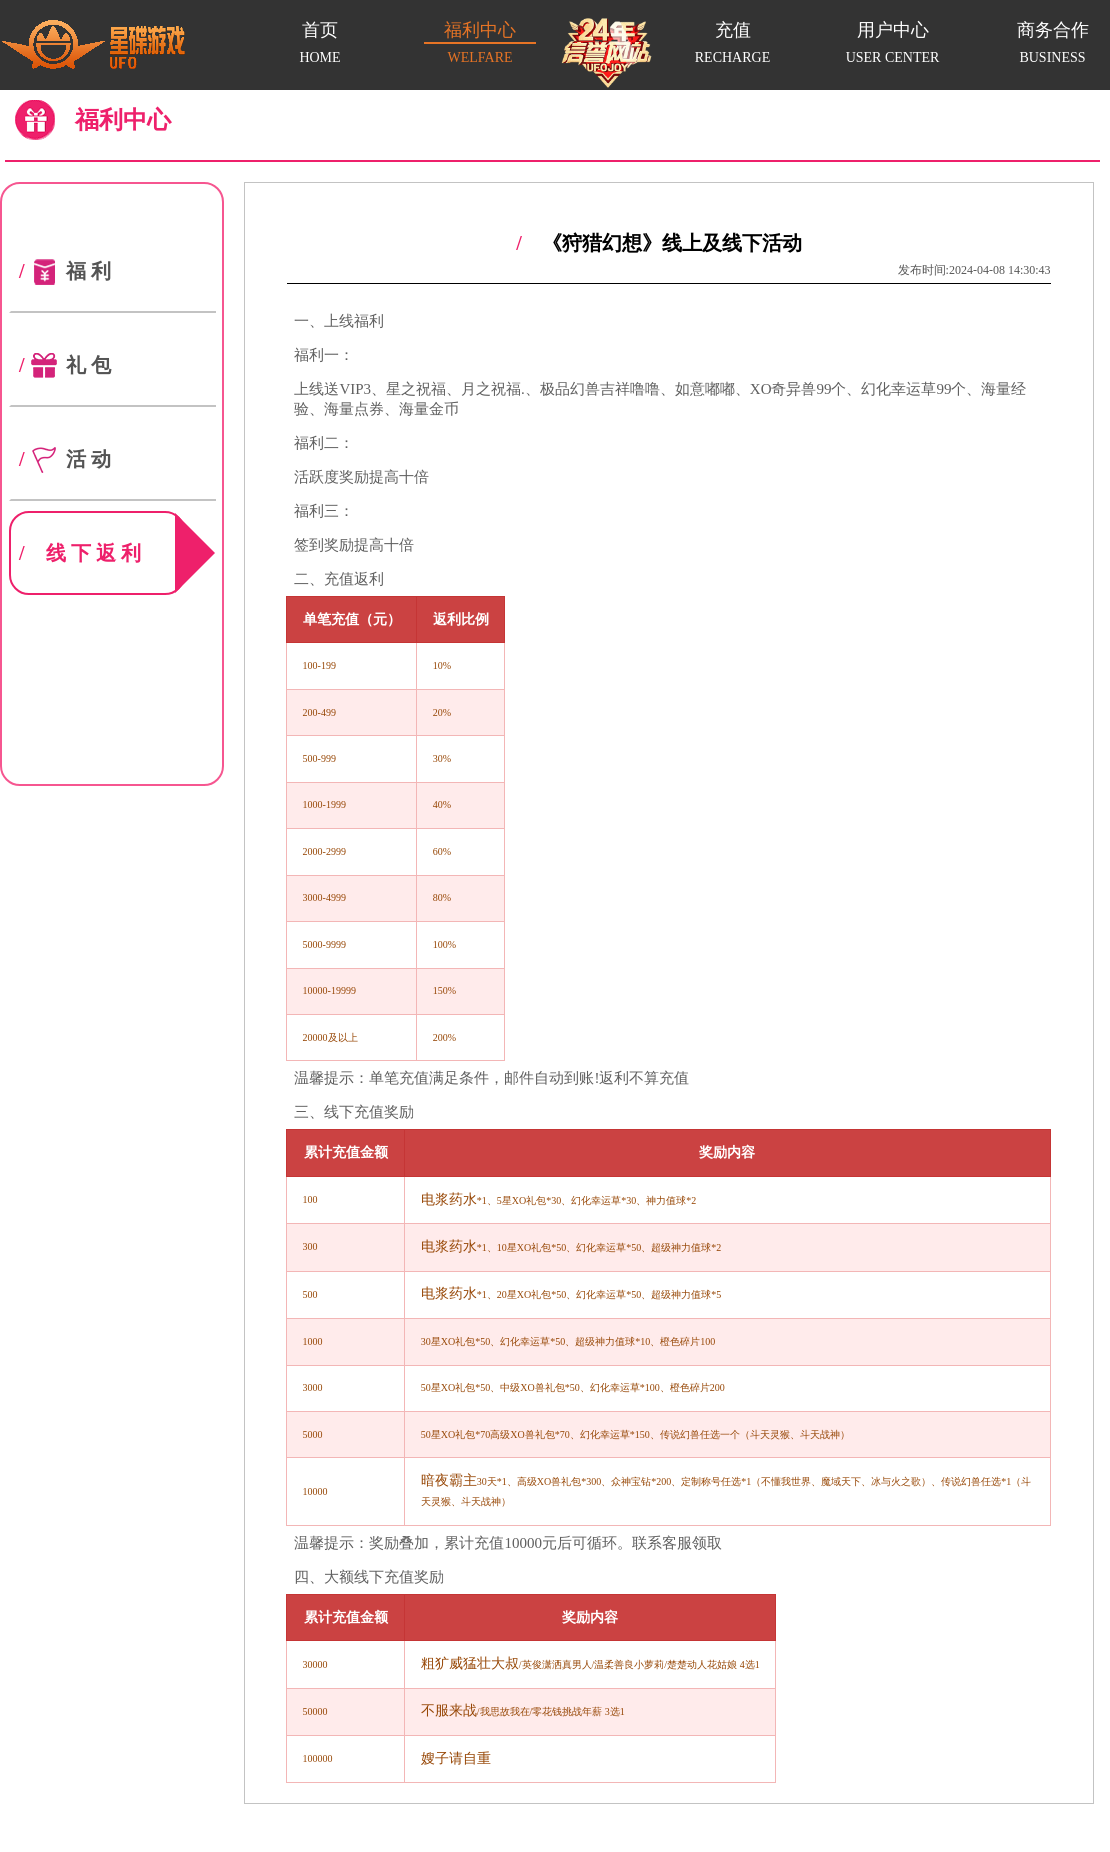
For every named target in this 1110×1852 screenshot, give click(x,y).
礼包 (66, 365)
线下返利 (100, 553)
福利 (66, 271)
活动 (66, 459)
